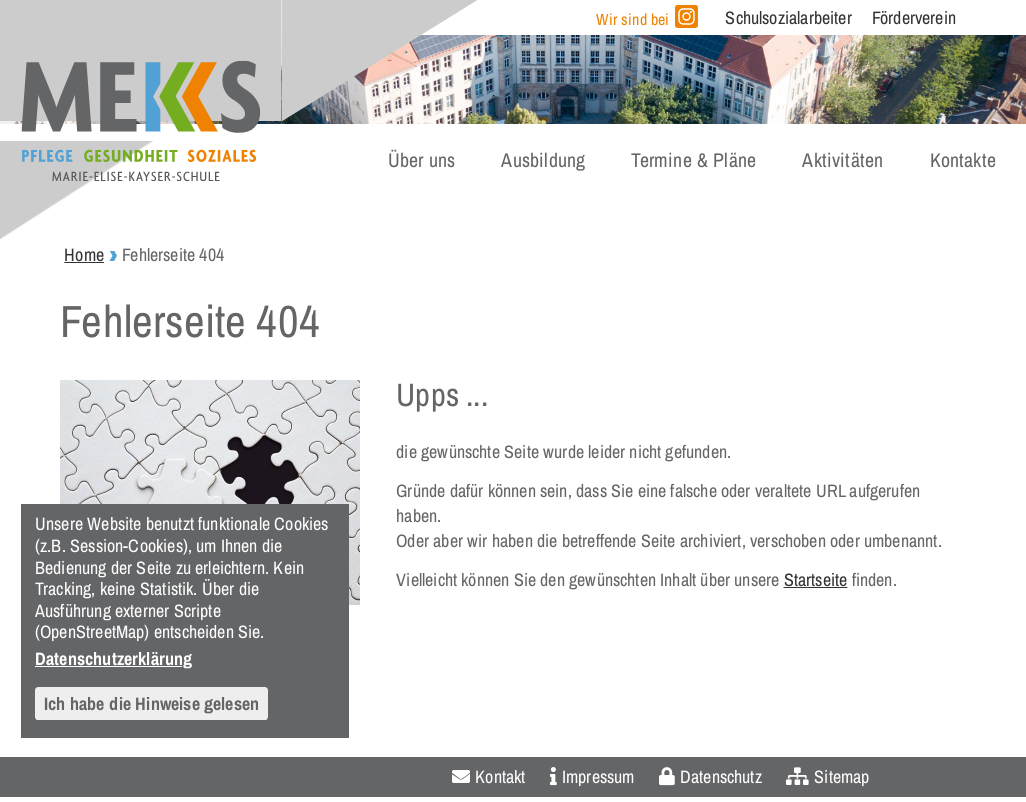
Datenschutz (721, 776)
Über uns (421, 160)
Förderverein (914, 17)
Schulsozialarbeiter (788, 17)
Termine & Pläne (693, 160)
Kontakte (963, 160)
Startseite (816, 579)
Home (84, 254)
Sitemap (841, 776)
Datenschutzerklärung (114, 658)
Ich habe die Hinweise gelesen (151, 703)
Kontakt (500, 776)
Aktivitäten (842, 160)
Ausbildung (543, 160)
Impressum (598, 776)
